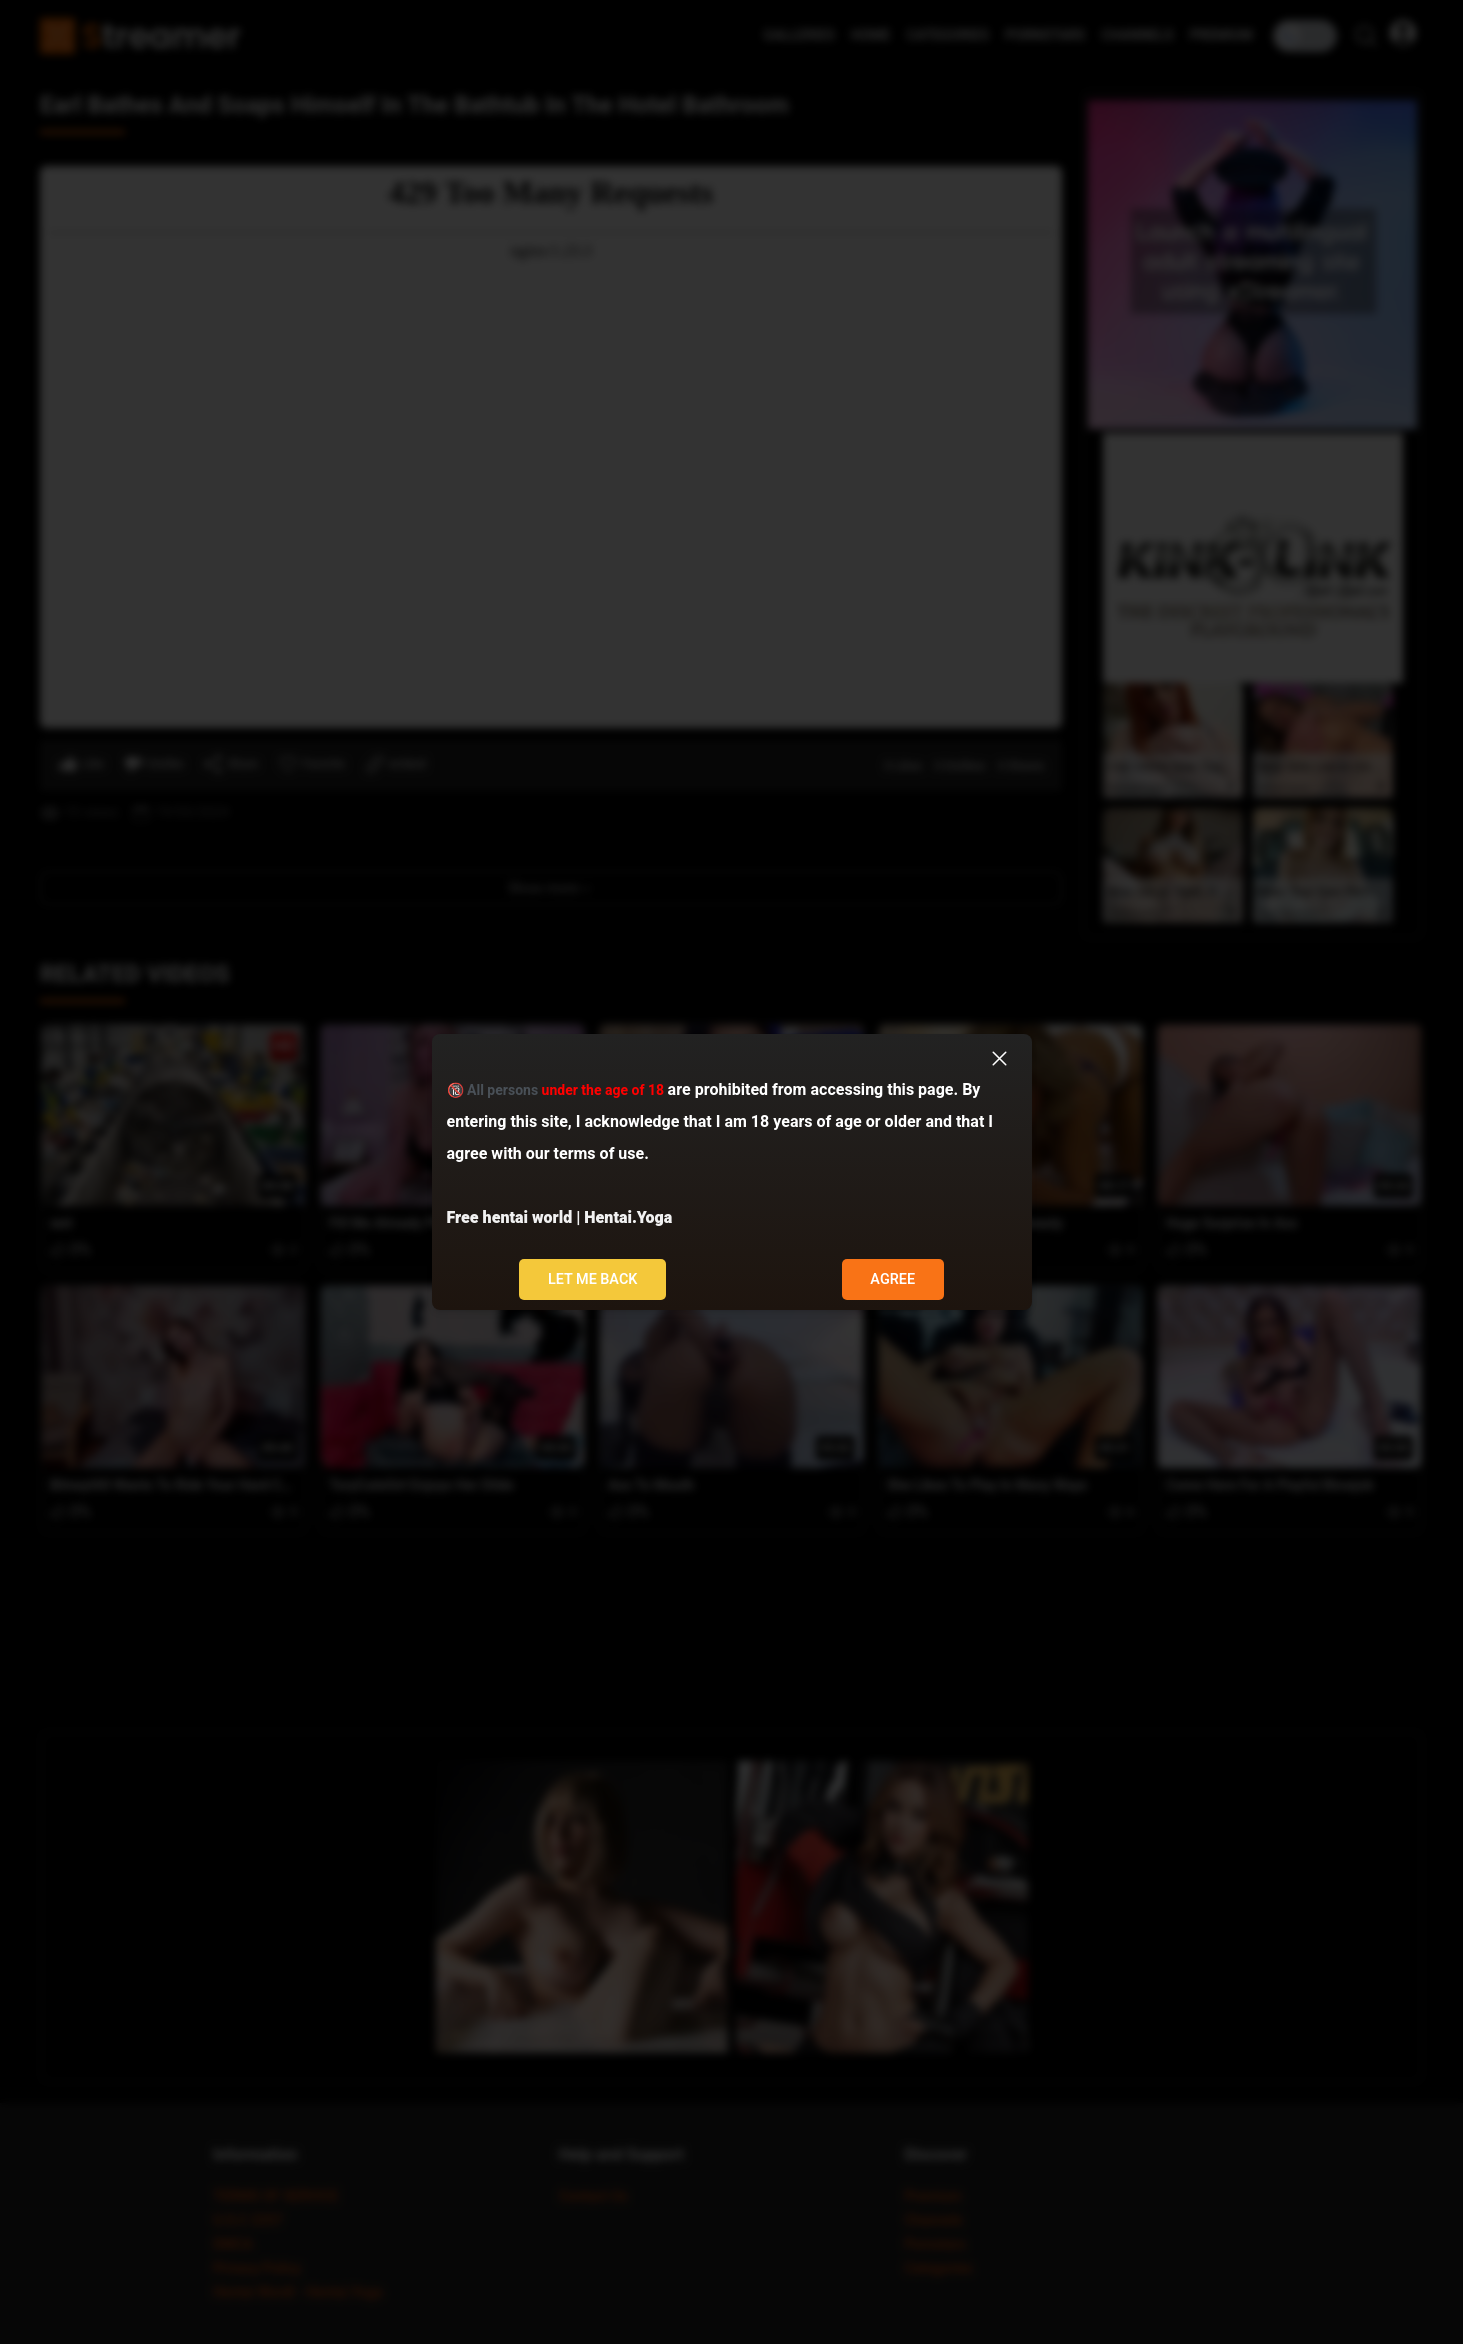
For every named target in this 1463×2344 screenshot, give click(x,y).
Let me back (593, 1279)
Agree (892, 1279)
